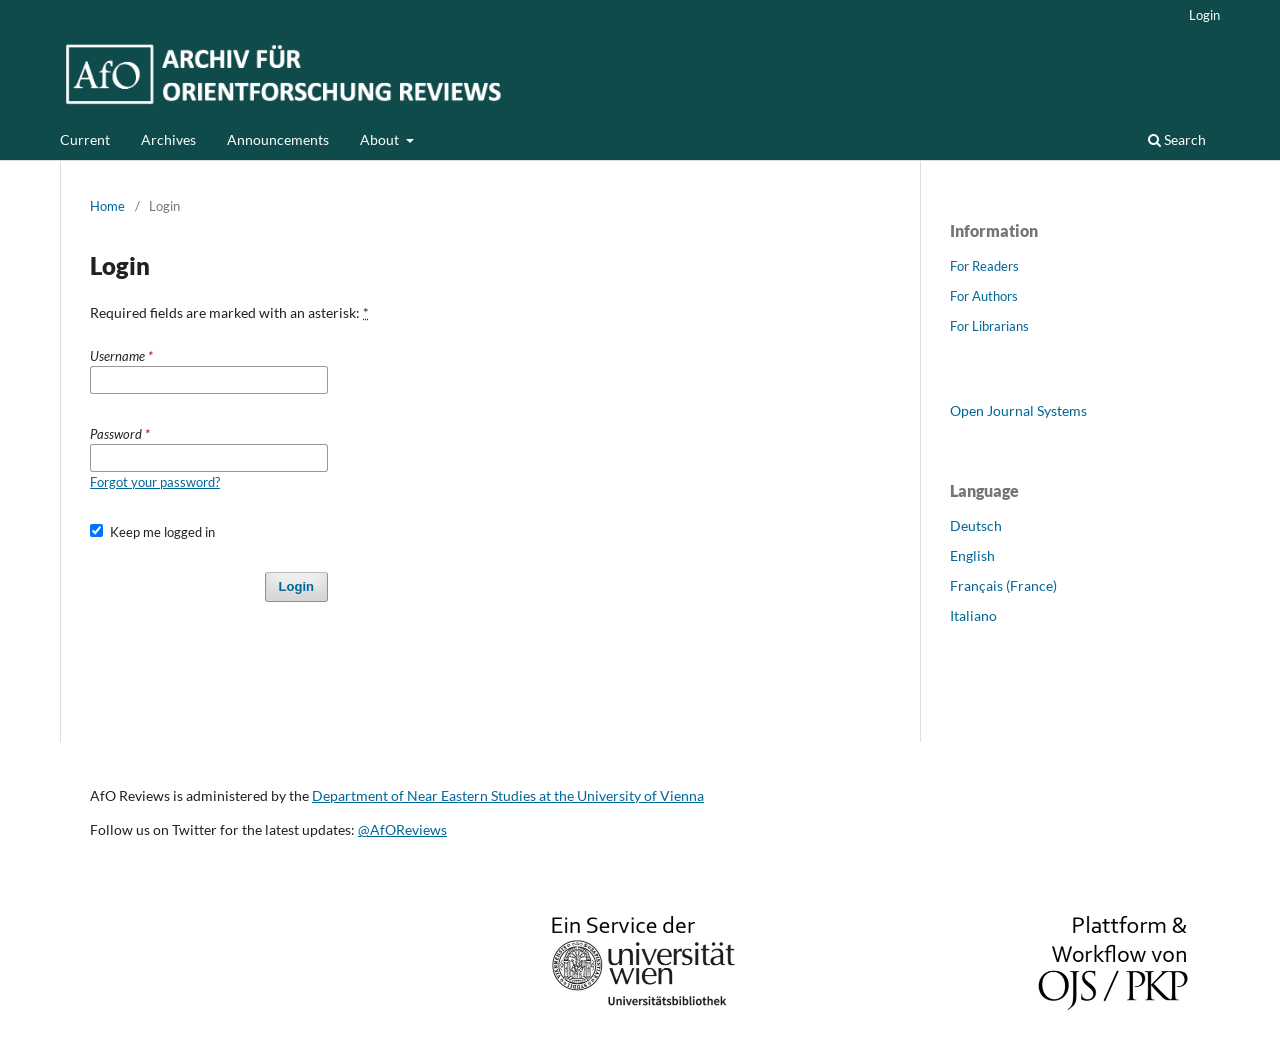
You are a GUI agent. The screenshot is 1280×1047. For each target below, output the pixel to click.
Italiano (973, 615)
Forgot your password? (155, 482)
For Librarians (989, 326)
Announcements (278, 139)
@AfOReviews (402, 829)
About (381, 139)
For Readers (984, 266)
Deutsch (976, 525)
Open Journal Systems (1018, 410)
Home (107, 206)
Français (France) (1003, 585)
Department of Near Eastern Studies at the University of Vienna (508, 795)
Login (1204, 15)
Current (85, 139)
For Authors (984, 296)
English (972, 555)
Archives (168, 139)
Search (1177, 139)
